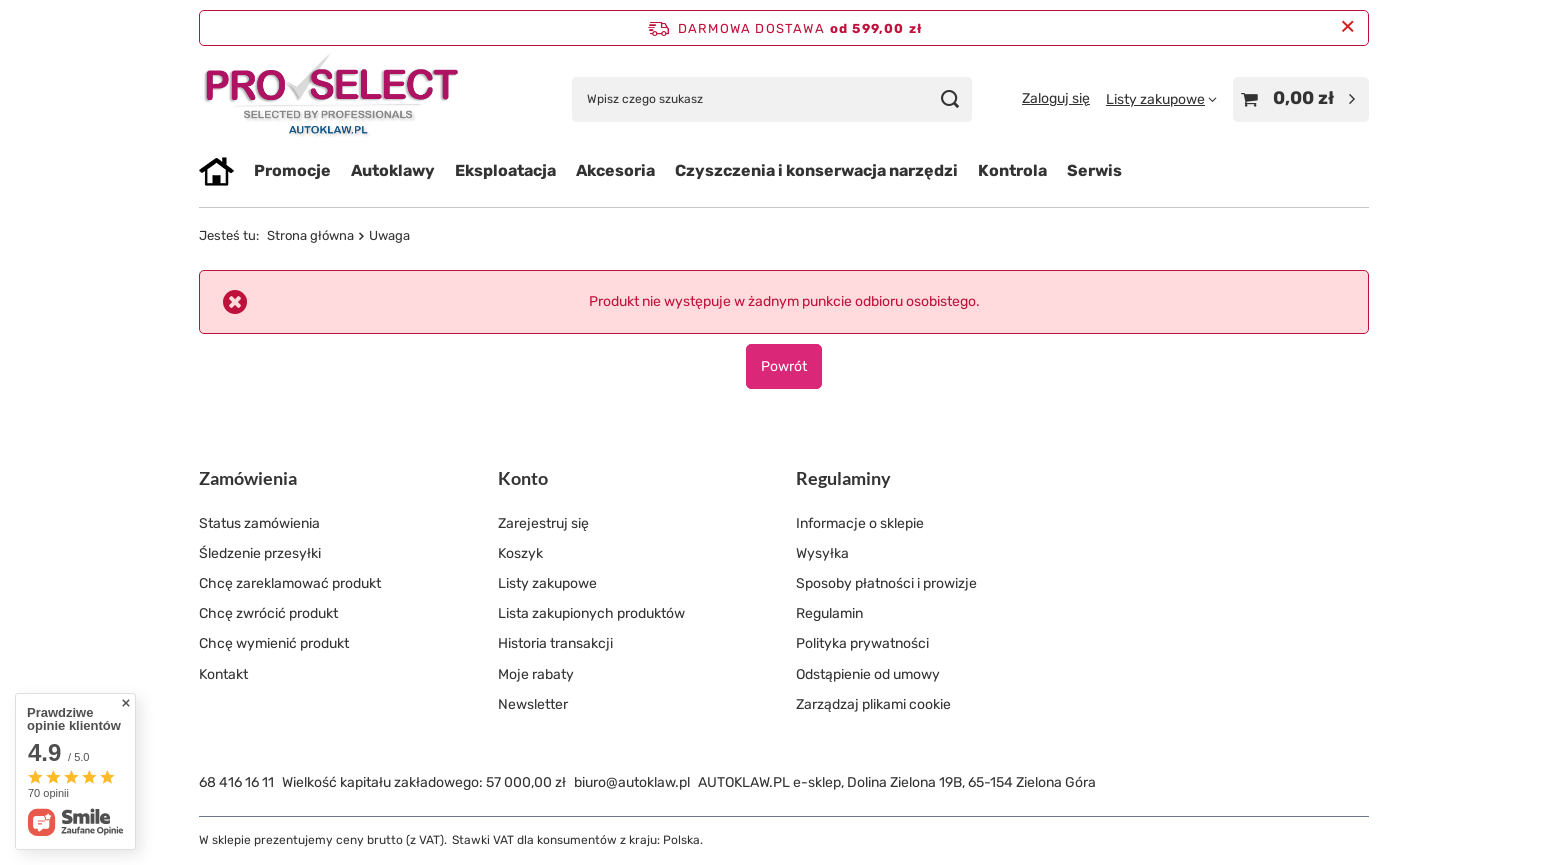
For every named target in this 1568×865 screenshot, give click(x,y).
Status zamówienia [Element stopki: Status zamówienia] (259, 523)
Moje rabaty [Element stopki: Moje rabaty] (536, 674)
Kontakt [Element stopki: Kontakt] (223, 674)
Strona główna (310, 235)
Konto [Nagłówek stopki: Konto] (523, 478)
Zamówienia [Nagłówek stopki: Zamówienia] (248, 478)
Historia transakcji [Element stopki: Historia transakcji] (555, 643)
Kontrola (1012, 170)
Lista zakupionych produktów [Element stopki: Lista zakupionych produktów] (591, 613)
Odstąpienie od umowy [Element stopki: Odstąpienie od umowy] (868, 674)
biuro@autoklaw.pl (632, 782)
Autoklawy (393, 170)
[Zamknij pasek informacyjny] (1347, 27)
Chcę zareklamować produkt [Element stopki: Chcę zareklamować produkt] (290, 583)
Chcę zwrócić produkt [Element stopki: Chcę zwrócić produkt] (268, 613)
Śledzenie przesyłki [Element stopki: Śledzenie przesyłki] (260, 553)
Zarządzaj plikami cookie (873, 704)
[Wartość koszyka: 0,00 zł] (1301, 99)
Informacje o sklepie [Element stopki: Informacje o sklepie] (860, 523)
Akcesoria (615, 170)
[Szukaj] (949, 99)
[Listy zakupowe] (1161, 99)
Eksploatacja (505, 170)
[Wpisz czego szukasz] (772, 99)
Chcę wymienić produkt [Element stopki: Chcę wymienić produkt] (274, 643)
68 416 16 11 (236, 782)
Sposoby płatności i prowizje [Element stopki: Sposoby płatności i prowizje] (886, 583)
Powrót (784, 366)
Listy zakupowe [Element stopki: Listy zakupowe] (547, 583)
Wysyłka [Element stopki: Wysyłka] (822, 553)
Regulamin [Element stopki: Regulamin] (829, 613)
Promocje (292, 170)
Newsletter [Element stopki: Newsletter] (533, 704)
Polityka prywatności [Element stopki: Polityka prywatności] (862, 643)
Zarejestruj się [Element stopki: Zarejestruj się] (543, 523)
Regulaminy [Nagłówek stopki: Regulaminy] (843, 478)
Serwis (1094, 170)
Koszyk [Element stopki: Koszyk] (520, 553)
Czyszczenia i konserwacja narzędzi (816, 170)
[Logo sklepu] (331, 99)
